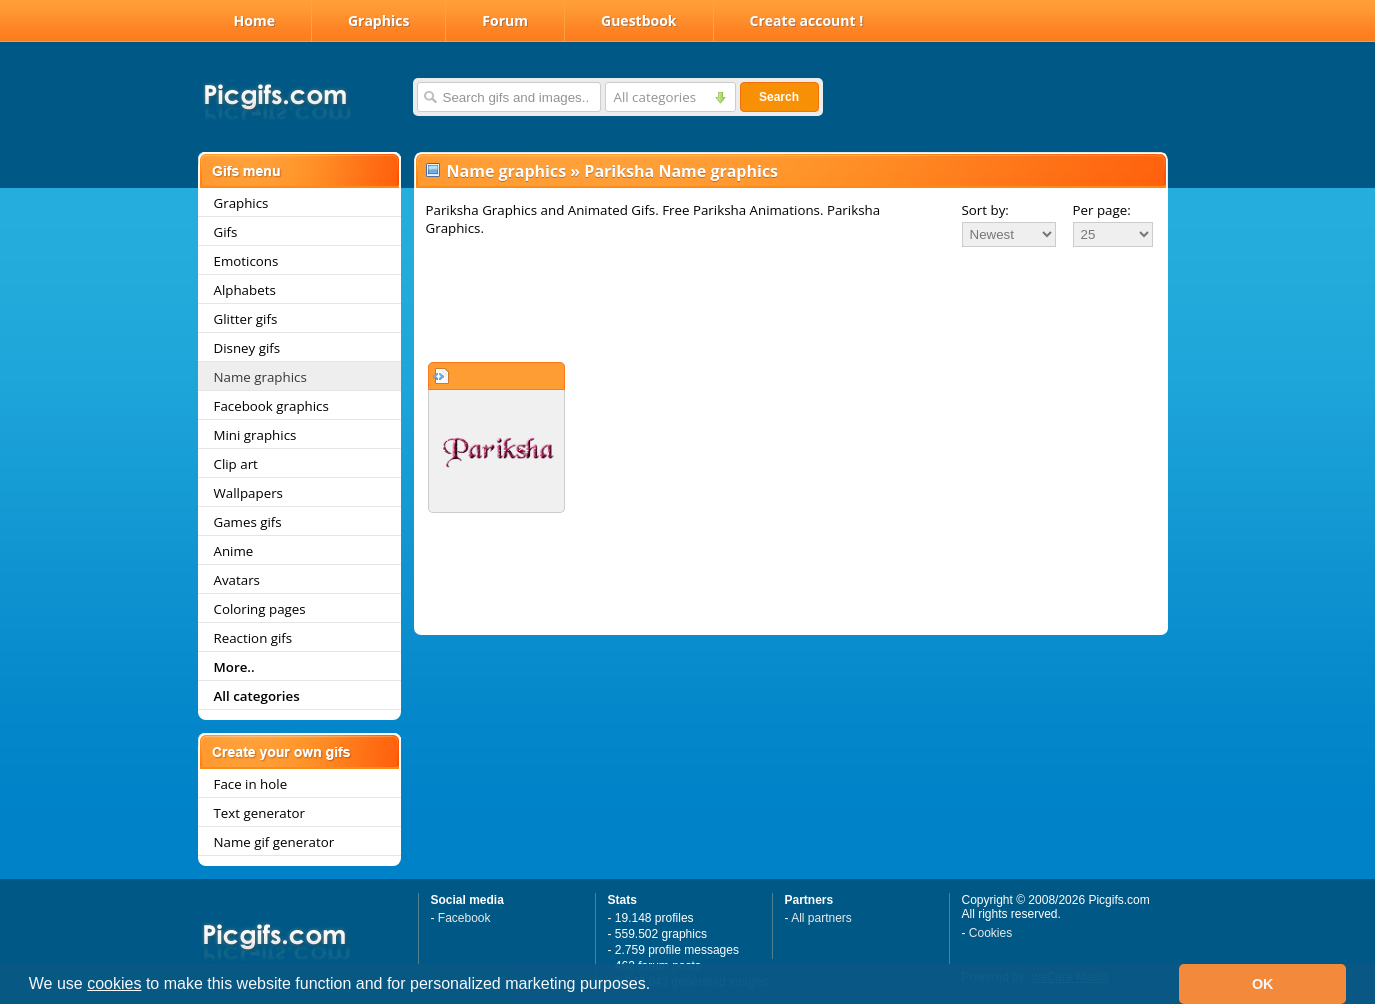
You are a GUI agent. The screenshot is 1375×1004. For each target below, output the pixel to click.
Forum (505, 20)
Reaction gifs (253, 638)
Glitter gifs (246, 319)
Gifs (226, 232)
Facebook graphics (271, 406)
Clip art (236, 464)
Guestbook (639, 20)
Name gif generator (274, 842)
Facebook (464, 918)
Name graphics (260, 377)
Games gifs (248, 522)
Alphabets (245, 290)
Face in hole (251, 784)
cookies (114, 983)
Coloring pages (260, 609)
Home (254, 20)
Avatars (237, 580)
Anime (234, 551)
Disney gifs (247, 348)
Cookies (990, 933)
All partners (821, 918)
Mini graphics (255, 435)
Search (779, 97)
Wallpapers (248, 493)
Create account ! (807, 20)
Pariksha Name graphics (681, 171)
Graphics (378, 20)
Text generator (259, 813)
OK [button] (1263, 984)
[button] (658, 986)
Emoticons (246, 261)
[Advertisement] (791, 304)
